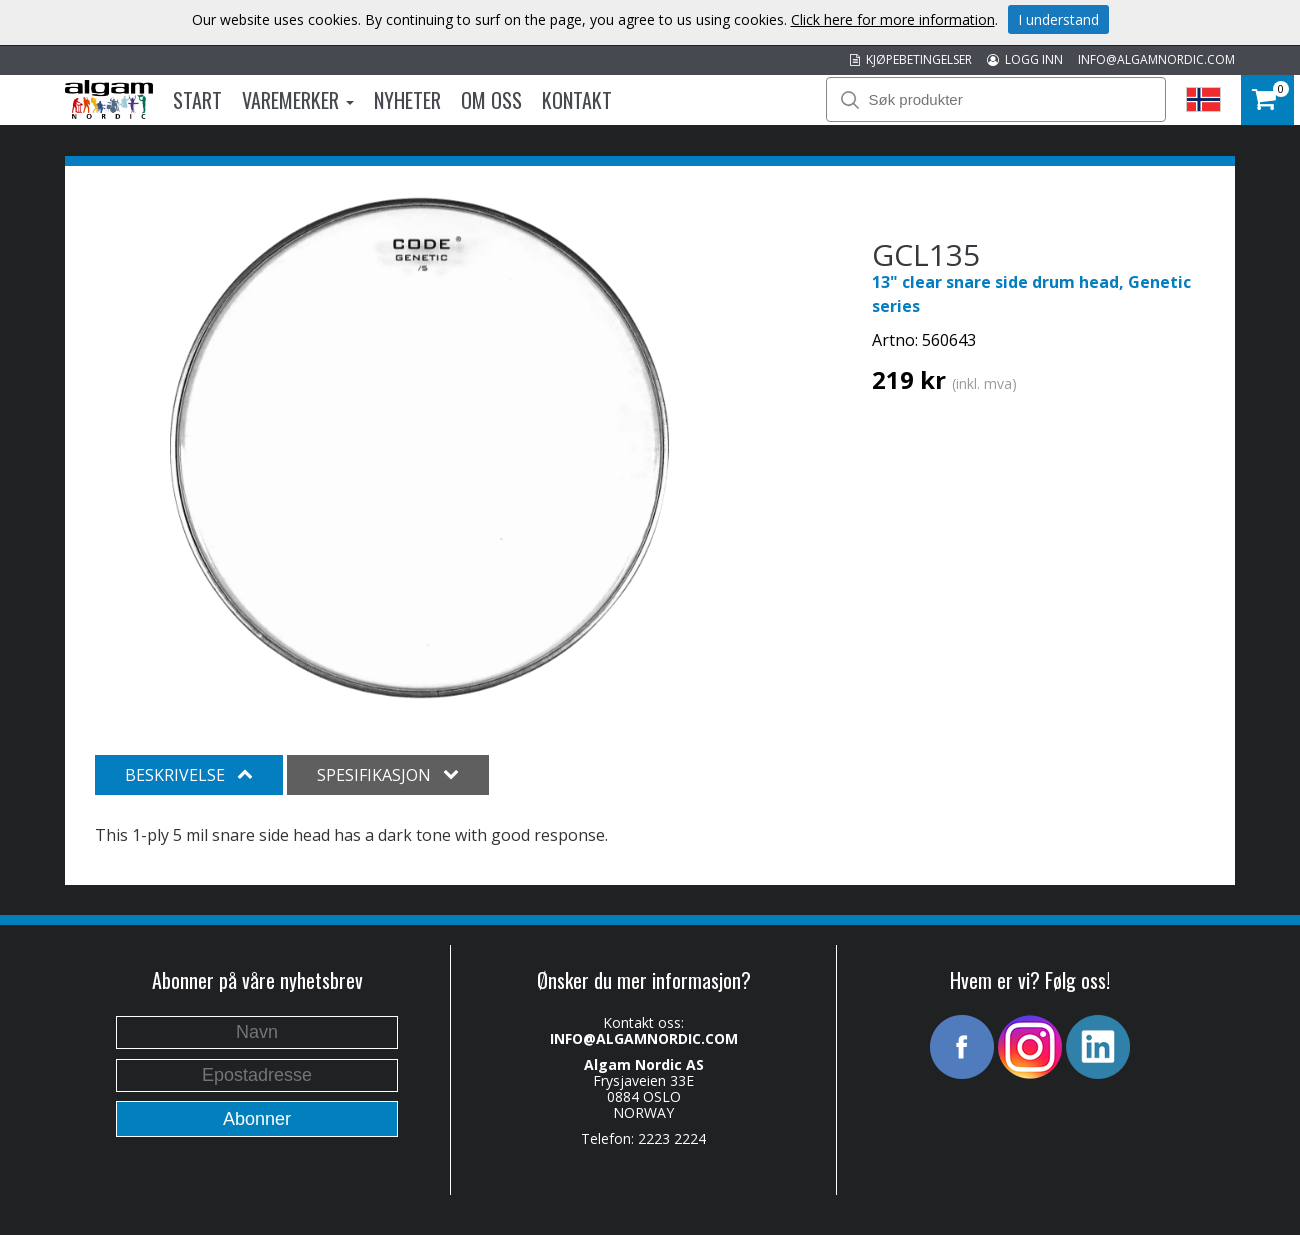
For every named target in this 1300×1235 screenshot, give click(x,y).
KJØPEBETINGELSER (911, 59)
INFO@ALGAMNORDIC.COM (1156, 59)
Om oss (491, 100)
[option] (419, 448)
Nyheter (407, 100)
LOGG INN (1025, 59)
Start (197, 100)
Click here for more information (893, 19)
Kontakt (577, 100)
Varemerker (298, 100)
